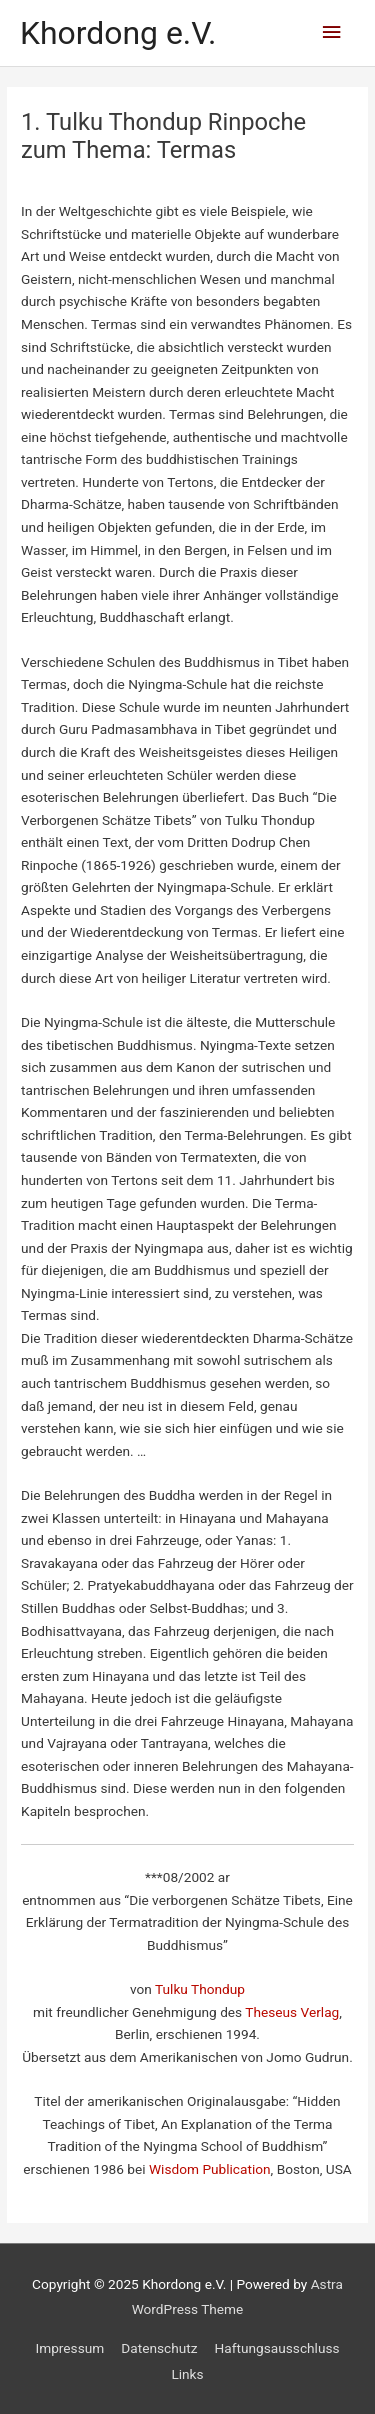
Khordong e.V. (118, 33)
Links (187, 2374)
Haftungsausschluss (277, 2348)
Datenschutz (159, 2348)
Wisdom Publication (210, 2169)
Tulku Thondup (200, 1989)
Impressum (69, 2348)
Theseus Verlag (292, 2012)
